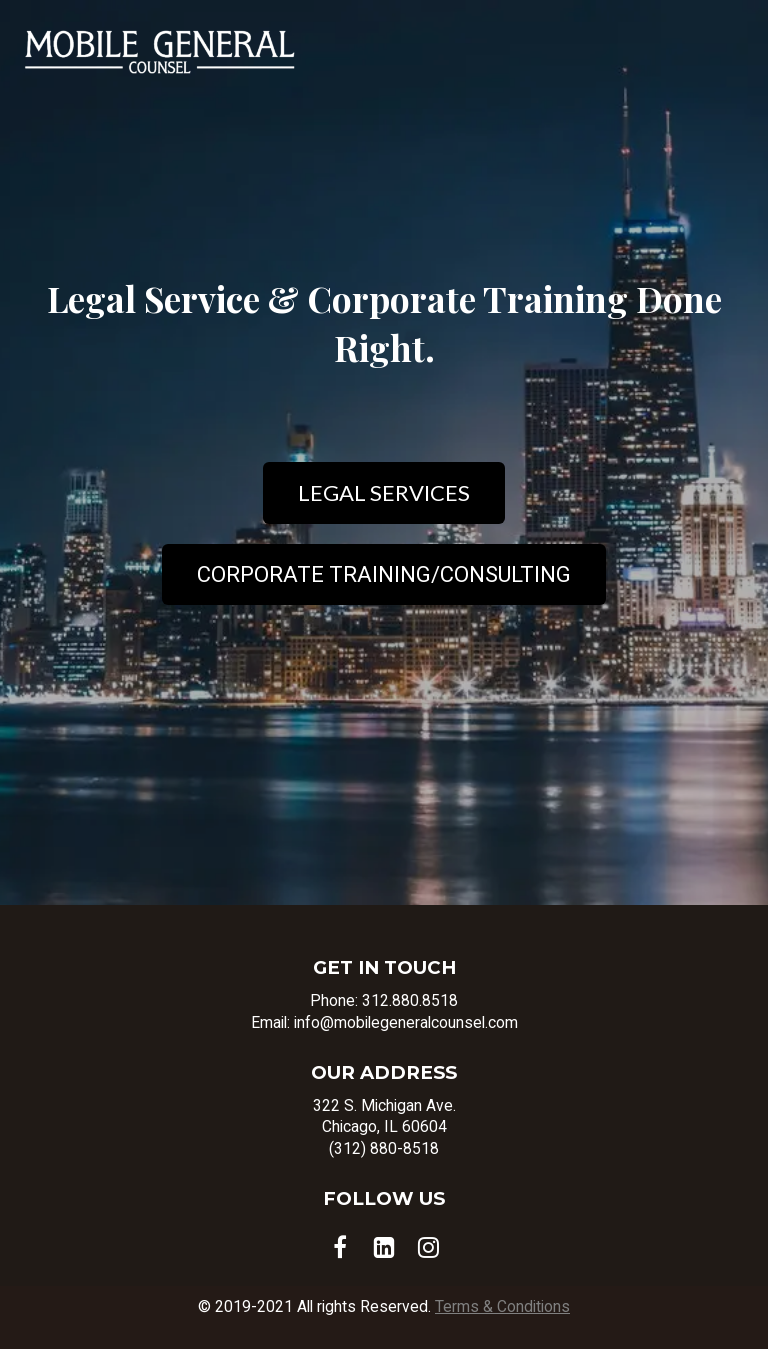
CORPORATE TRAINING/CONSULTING (384, 574)
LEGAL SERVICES (384, 492)
